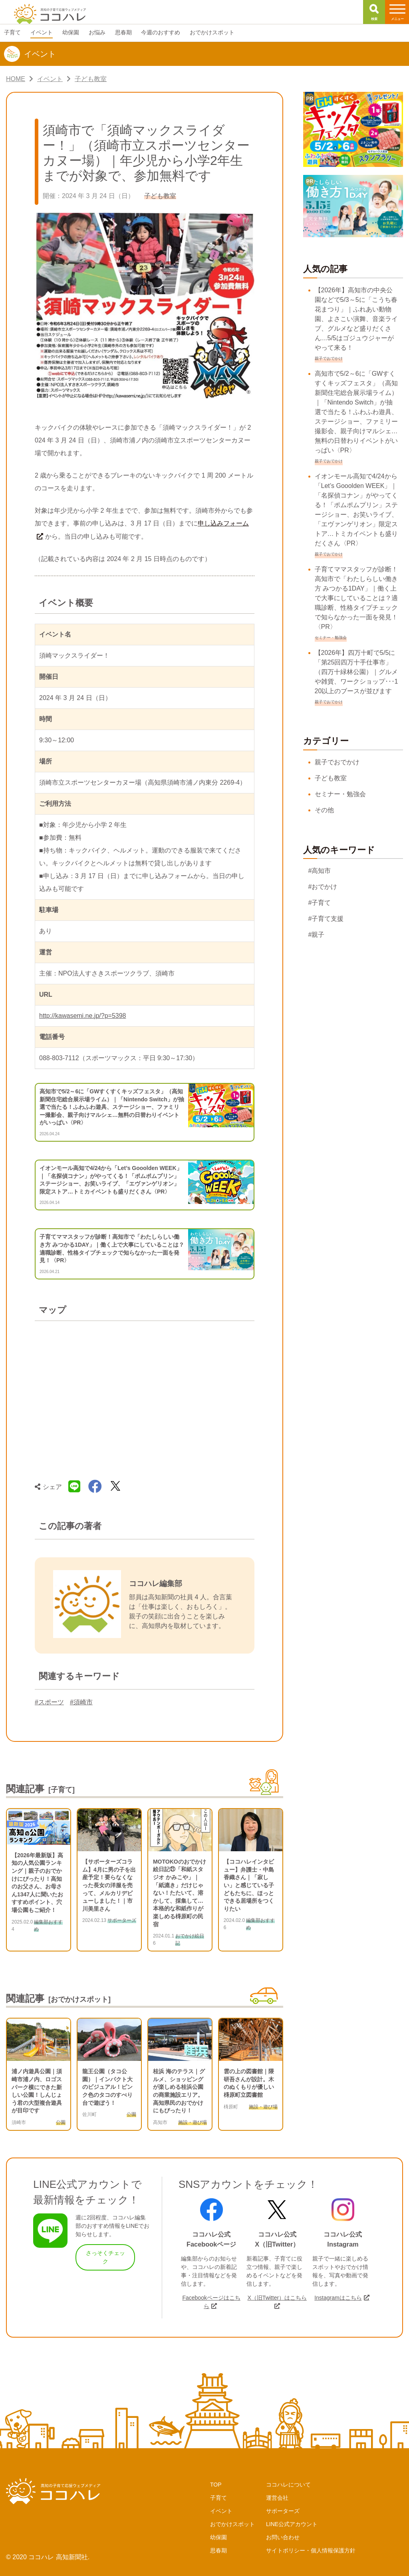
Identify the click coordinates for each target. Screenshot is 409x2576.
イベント (221, 2511)
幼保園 (218, 2537)
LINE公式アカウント (292, 2524)
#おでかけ (323, 886)
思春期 (218, 2550)
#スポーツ (49, 1702)
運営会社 (277, 2498)
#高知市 (319, 870)
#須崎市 (81, 1702)
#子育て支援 (326, 918)
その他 (324, 810)
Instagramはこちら (337, 2297)
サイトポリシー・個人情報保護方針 (310, 2550)
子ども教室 (331, 778)
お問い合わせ (283, 2537)
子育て (218, 2498)
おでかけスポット (232, 2524)
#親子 (316, 934)
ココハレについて (288, 2484)
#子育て (319, 902)
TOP (216, 2484)
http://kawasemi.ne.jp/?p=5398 (82, 1015)
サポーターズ (283, 2511)
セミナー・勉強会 (340, 794)
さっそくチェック (105, 2257)
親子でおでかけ (337, 762)
